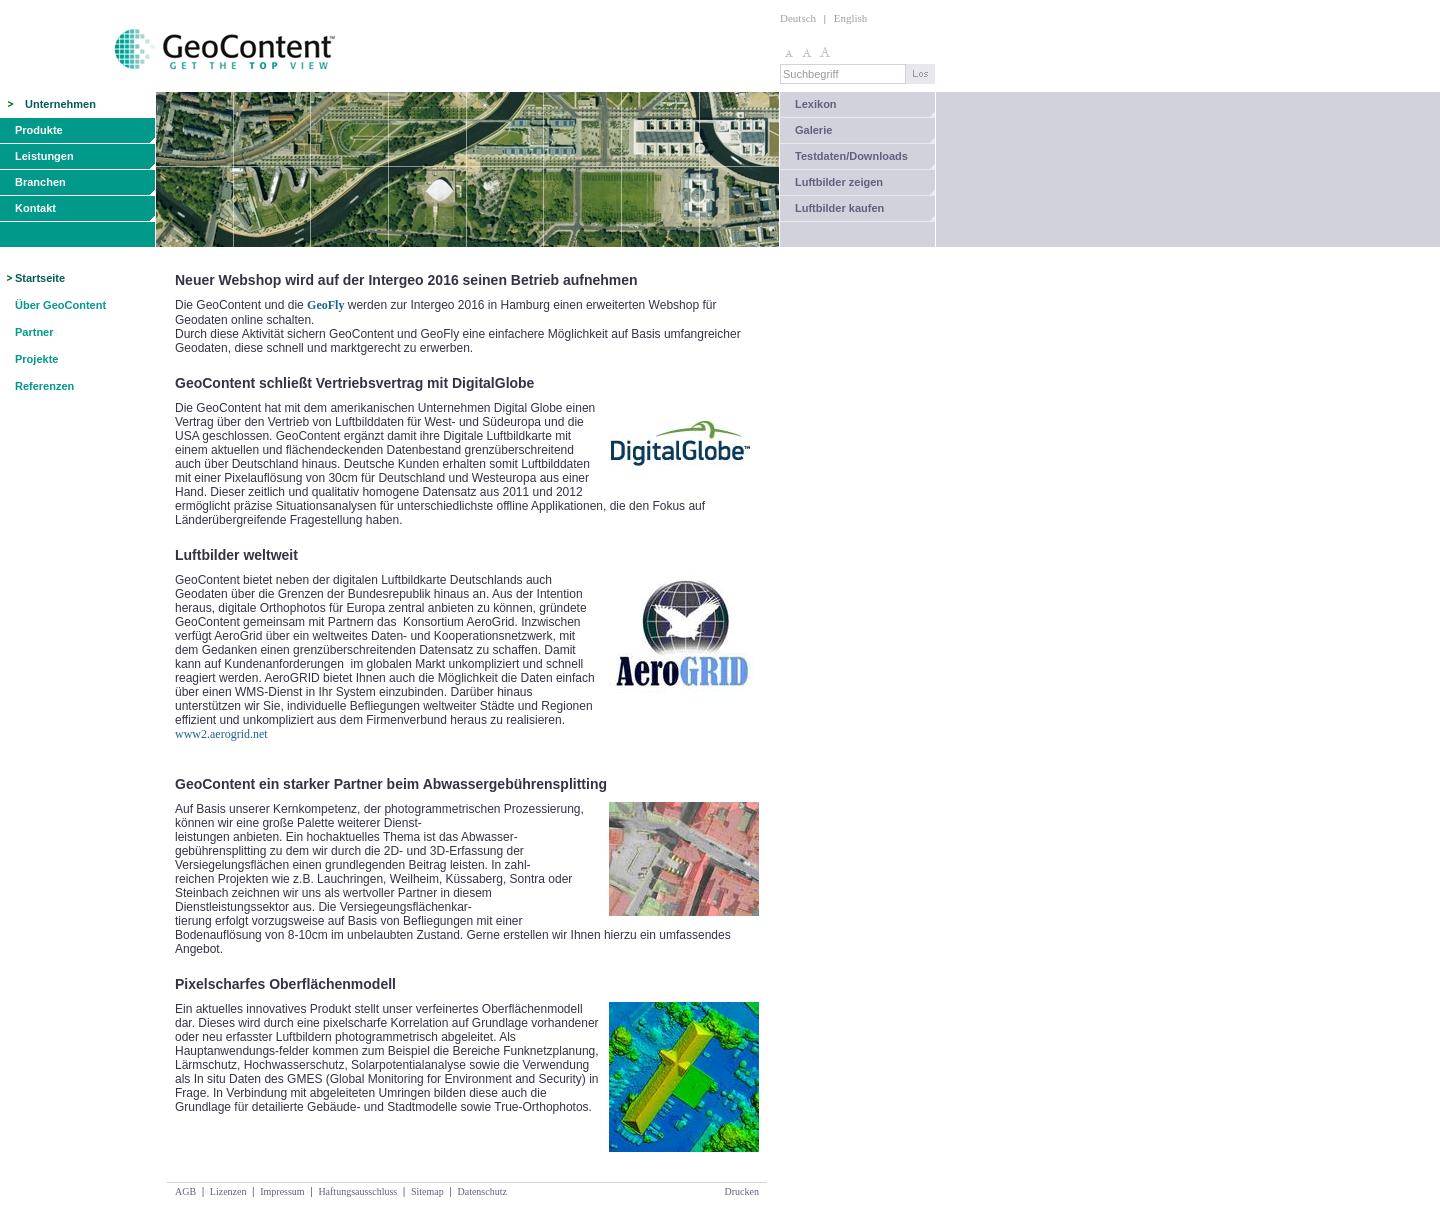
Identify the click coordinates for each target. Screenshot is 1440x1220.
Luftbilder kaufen (839, 208)
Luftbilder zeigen (839, 182)
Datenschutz (481, 1191)
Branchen (40, 182)
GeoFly (325, 305)
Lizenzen (228, 1191)
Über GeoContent (60, 305)
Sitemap (427, 1191)
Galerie (813, 130)
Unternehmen (60, 104)
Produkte (39, 130)
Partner (34, 332)
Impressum (282, 1191)
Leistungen (44, 156)
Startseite (40, 278)
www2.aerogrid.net (221, 734)
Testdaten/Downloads (851, 156)
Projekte (36, 359)
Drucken (742, 1191)
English (851, 18)
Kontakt (35, 208)
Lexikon (816, 104)
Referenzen (44, 386)
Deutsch (798, 18)
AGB (185, 1191)
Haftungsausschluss (357, 1191)
